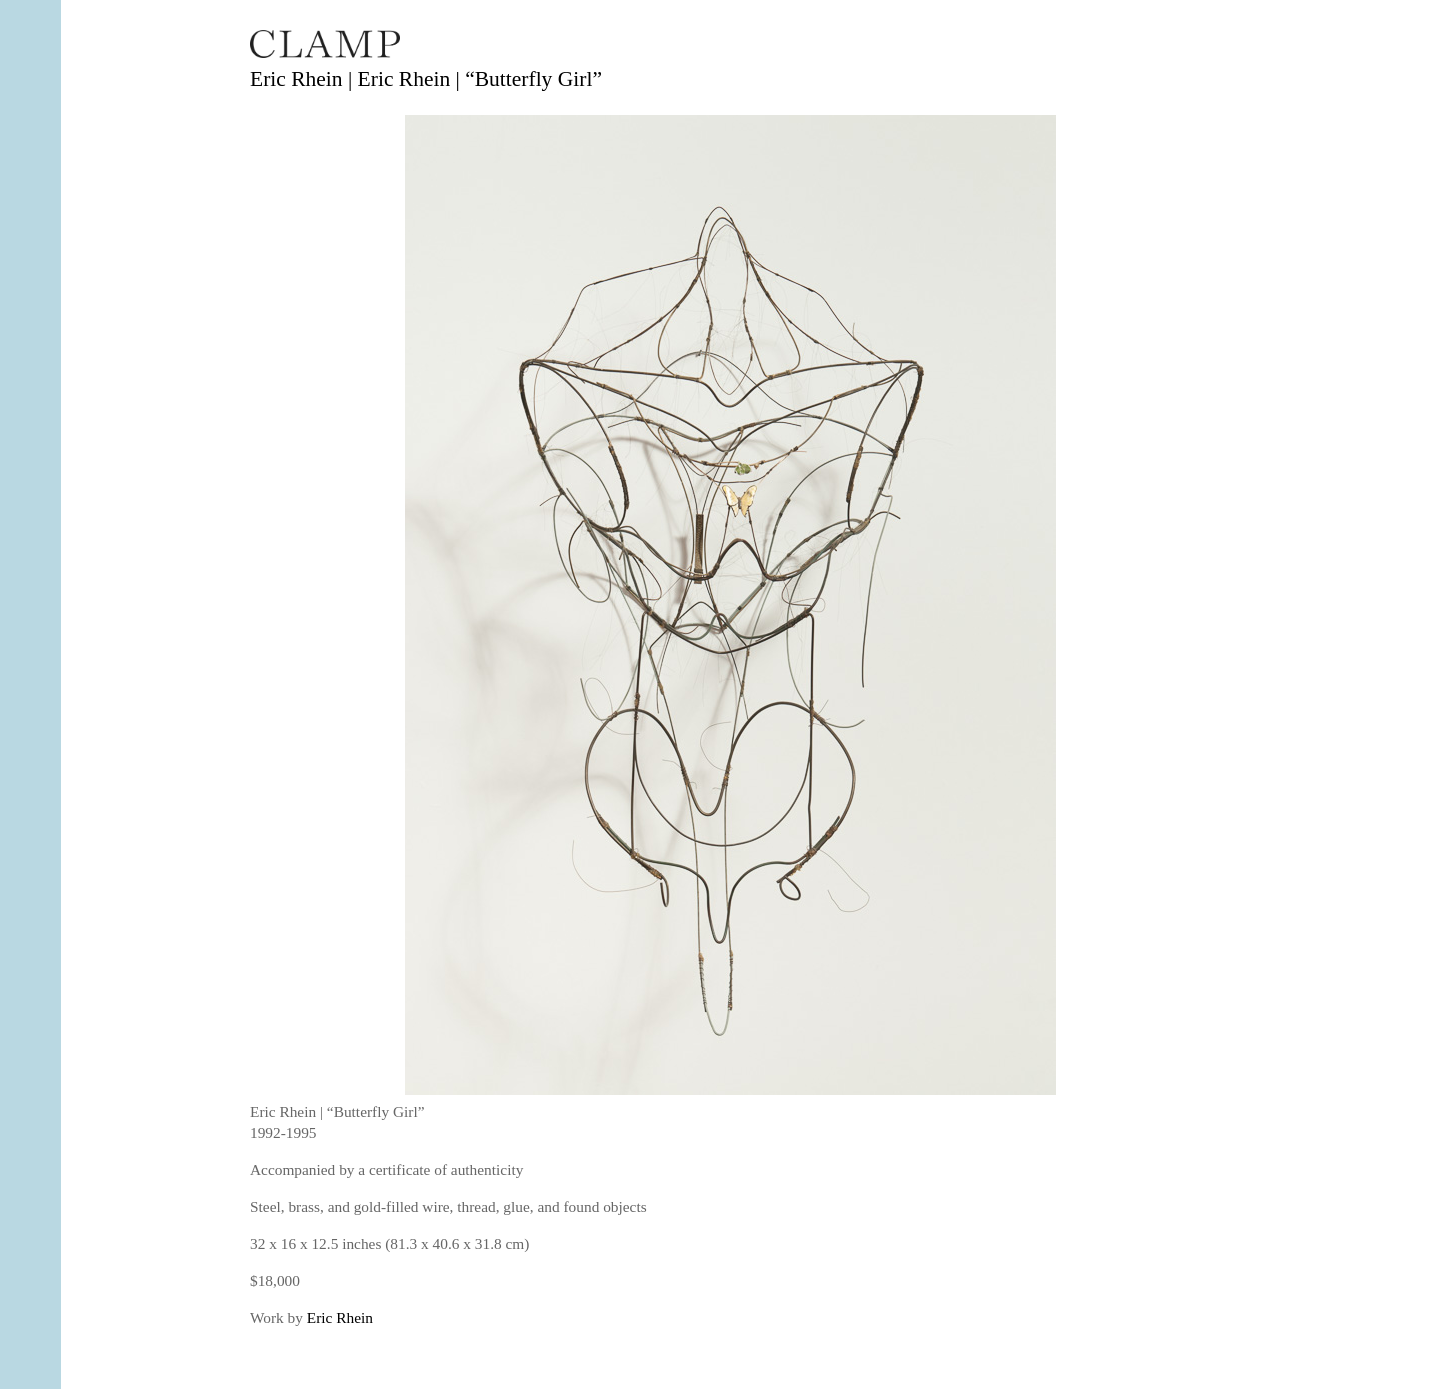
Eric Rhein (340, 1317)
